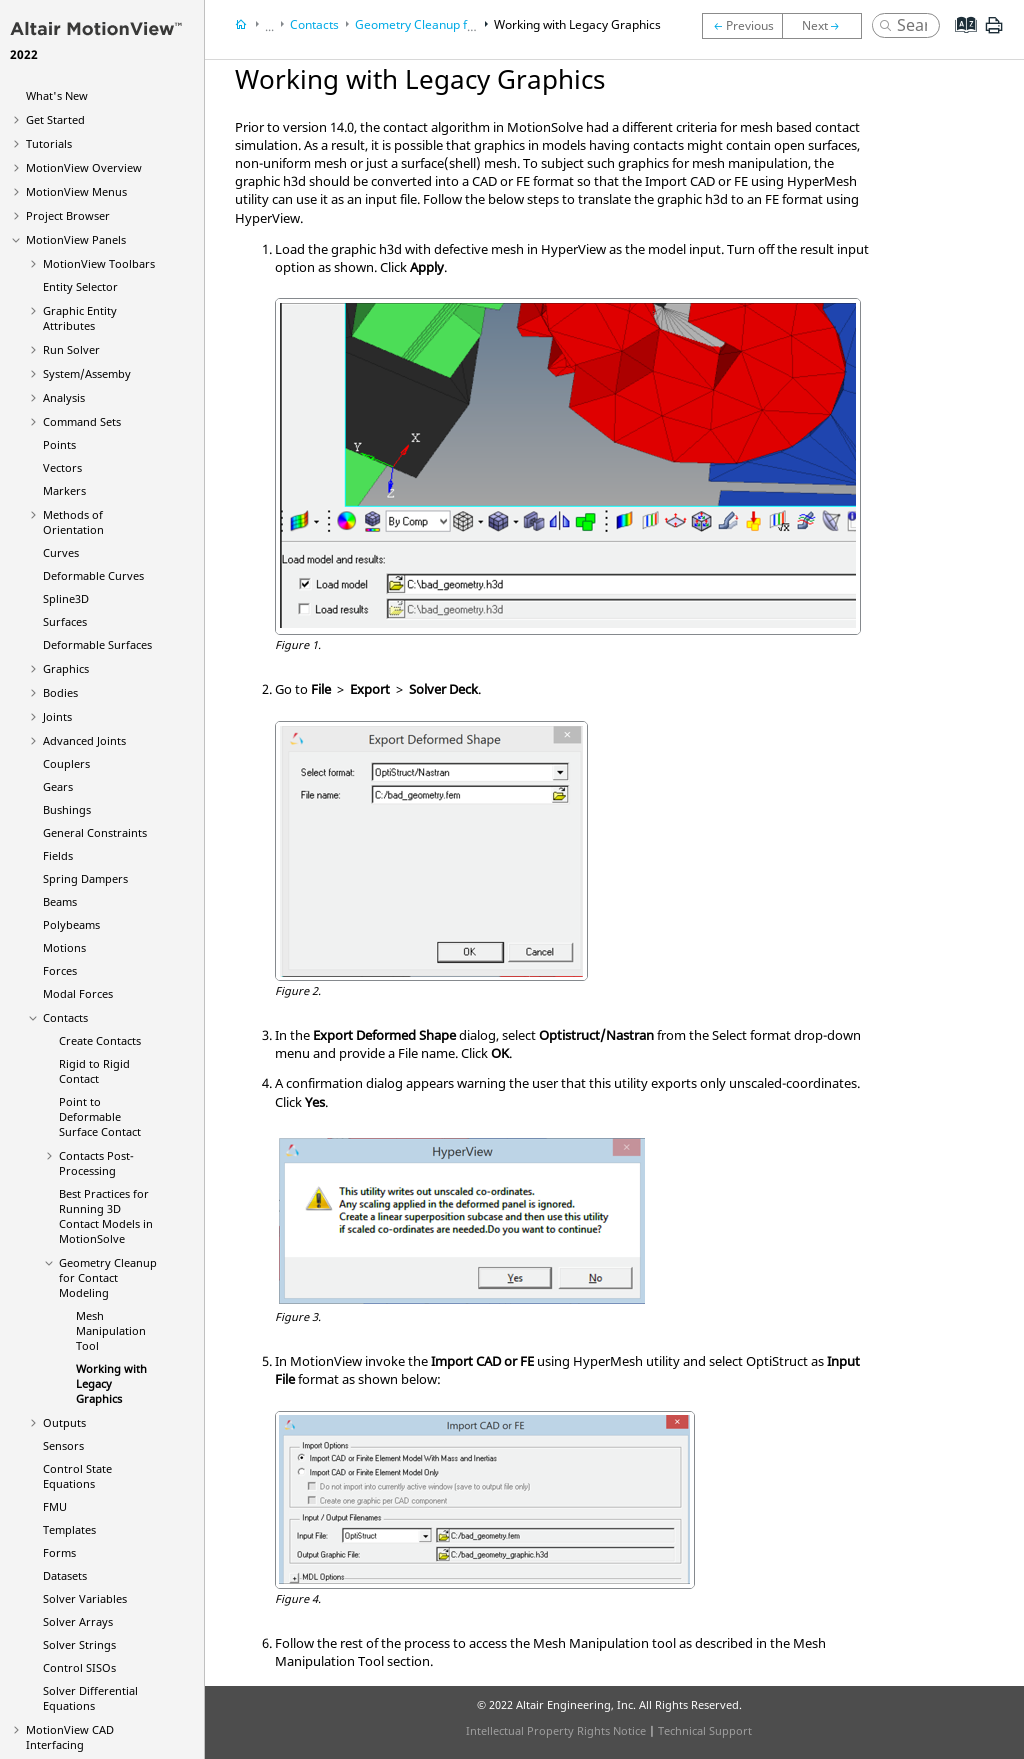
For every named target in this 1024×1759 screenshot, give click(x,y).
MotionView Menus (76, 191)
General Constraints (95, 832)
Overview (84, 167)
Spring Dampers (85, 878)
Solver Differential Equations (90, 1698)
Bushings (67, 809)
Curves (61, 552)
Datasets (65, 1575)
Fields (58, 855)
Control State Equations (77, 1476)
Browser (68, 215)
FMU (55, 1506)
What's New (57, 95)
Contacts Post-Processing (96, 1163)
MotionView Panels (76, 239)
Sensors (63, 1445)
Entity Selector (80, 286)
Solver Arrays (78, 1621)
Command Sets (82, 421)
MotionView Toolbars (99, 263)
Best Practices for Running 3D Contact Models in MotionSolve (106, 1216)
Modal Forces (78, 993)
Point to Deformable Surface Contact (100, 1116)
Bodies (60, 692)
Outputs (64, 1422)
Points (59, 444)
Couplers (66, 763)
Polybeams (71, 924)
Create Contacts (100, 1040)
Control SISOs (79, 1667)
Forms (59, 1552)
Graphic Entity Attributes (80, 318)
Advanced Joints (84, 740)
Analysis (64, 397)
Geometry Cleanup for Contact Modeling (108, 1277)
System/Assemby (87, 373)
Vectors (62, 467)
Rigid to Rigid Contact (94, 1071)
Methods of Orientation (73, 522)
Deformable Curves (93, 575)
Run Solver (71, 349)
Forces (60, 970)
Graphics (66, 668)
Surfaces (65, 621)
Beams (60, 901)
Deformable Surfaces (97, 644)
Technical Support (705, 1730)
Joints (57, 716)
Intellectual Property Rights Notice (556, 1730)
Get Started (55, 119)
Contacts (65, 1017)
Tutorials (49, 143)
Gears (58, 786)
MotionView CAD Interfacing (70, 1737)
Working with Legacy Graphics (111, 1383)
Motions (64, 947)
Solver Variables (85, 1598)
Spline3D (66, 598)
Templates (69, 1529)
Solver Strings (79, 1644)
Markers (64, 490)
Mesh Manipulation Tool (111, 1330)
